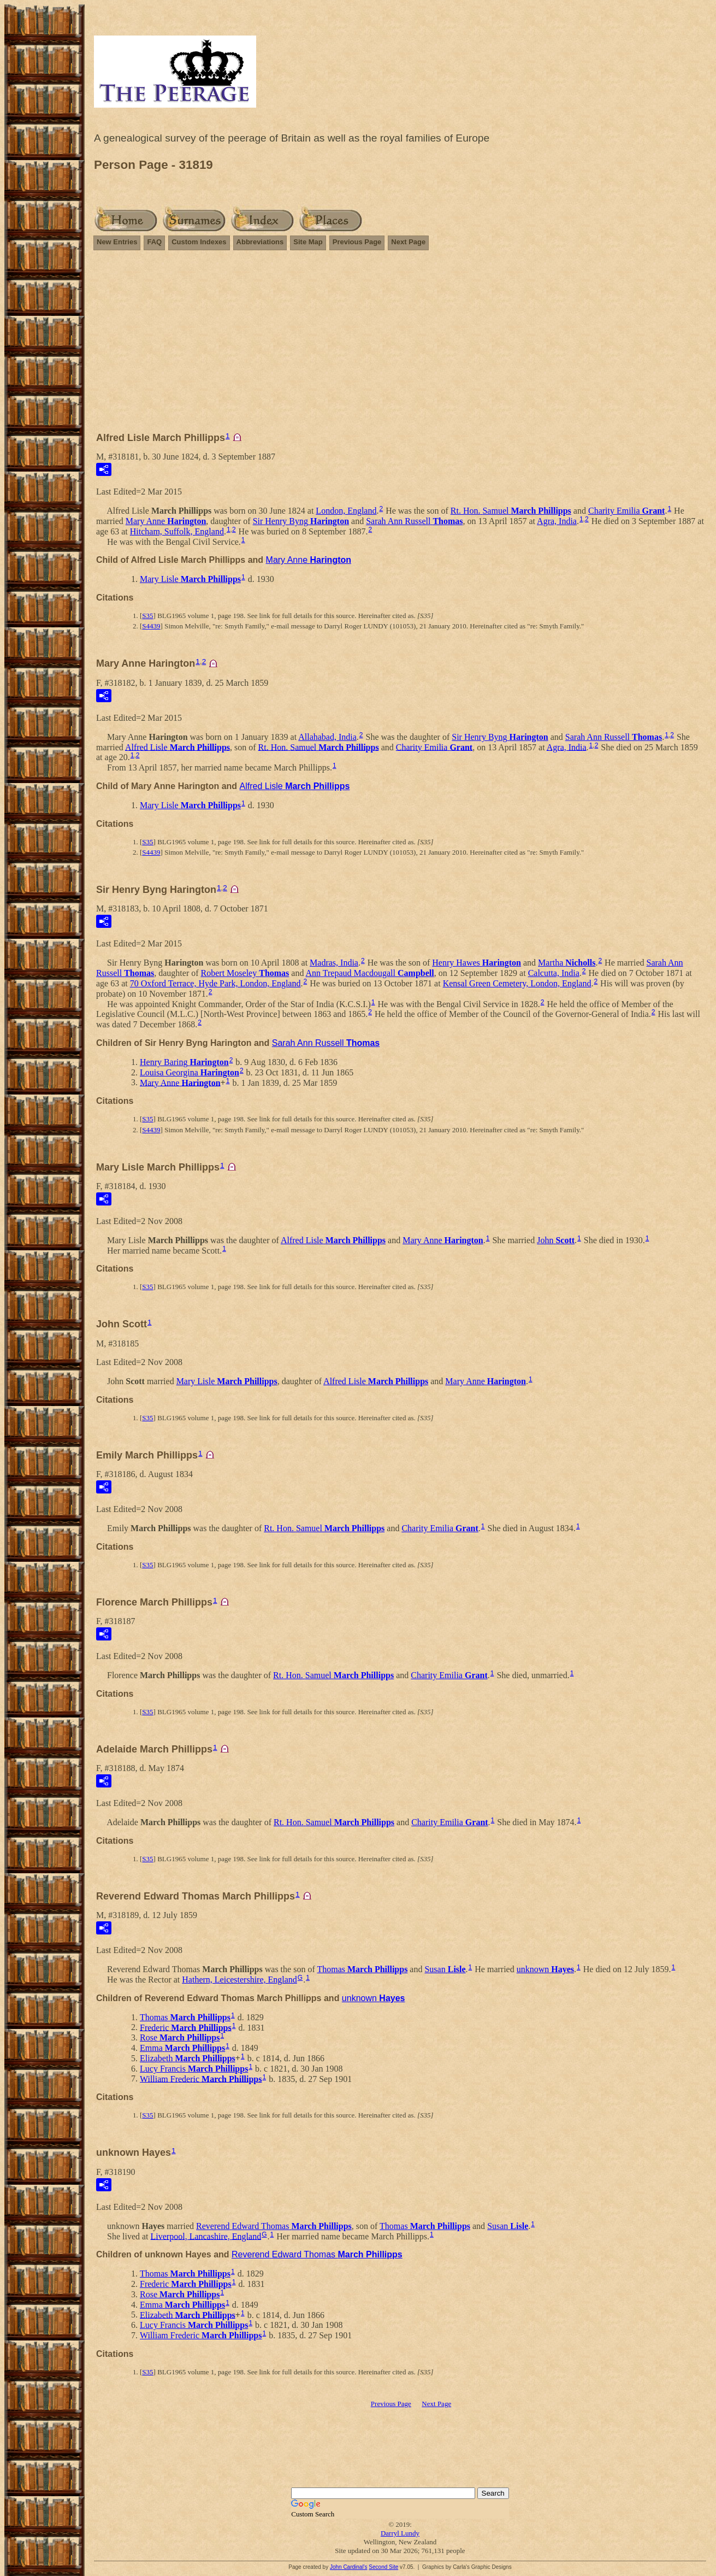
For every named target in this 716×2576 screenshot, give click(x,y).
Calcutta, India (553, 973)
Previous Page (357, 242)
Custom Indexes (198, 242)
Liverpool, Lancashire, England (206, 2235)
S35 (147, 615)
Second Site (383, 2567)
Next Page (408, 242)
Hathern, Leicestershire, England (239, 1979)
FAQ (154, 242)
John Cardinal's (349, 2567)
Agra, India (557, 521)
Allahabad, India (327, 737)
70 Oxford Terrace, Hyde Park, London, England (215, 983)
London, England (346, 510)
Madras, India (334, 962)
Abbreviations (260, 242)
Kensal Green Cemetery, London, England (517, 983)
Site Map (307, 242)
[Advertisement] (400, 345)
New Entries (117, 242)
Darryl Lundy (400, 2533)
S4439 (151, 626)
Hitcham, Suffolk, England (177, 531)
